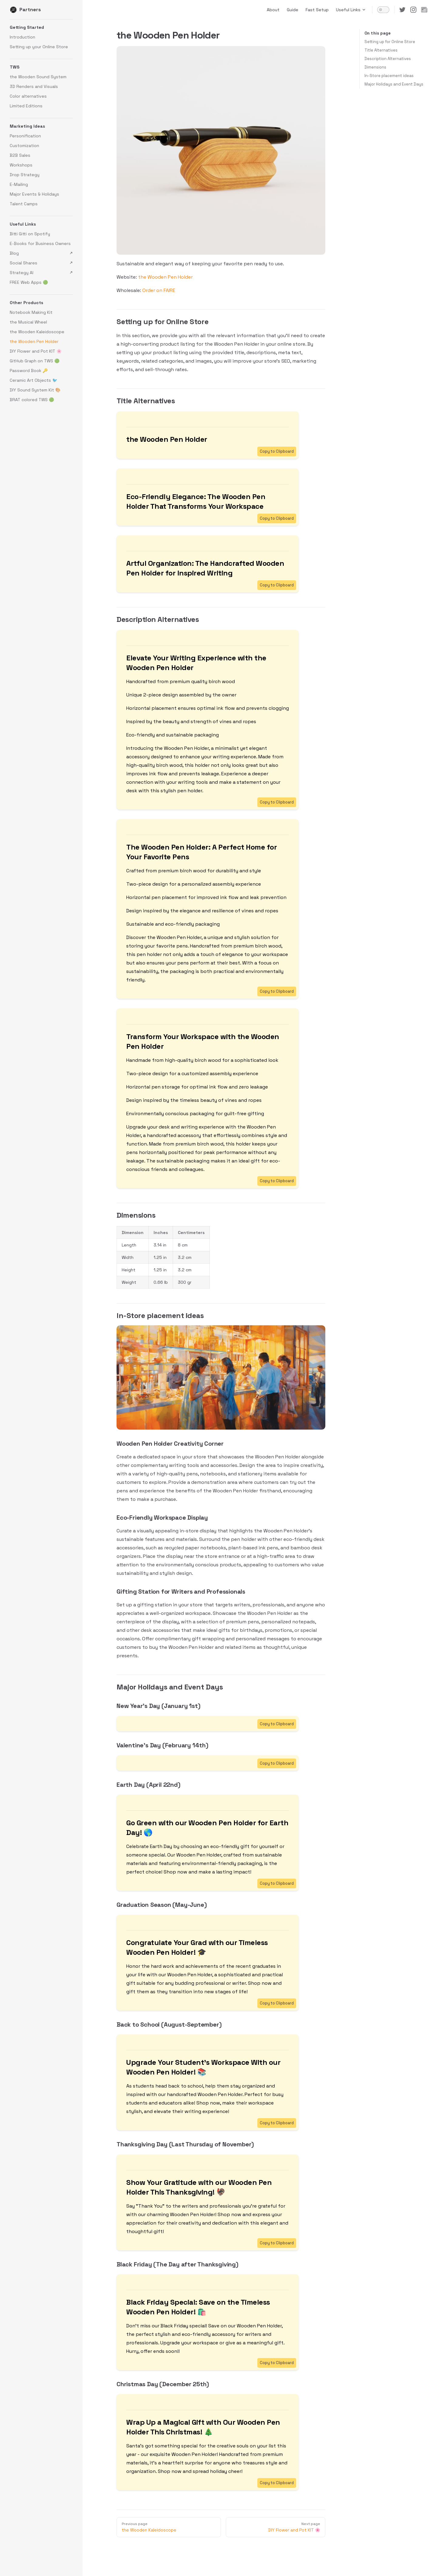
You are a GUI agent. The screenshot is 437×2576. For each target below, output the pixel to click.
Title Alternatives (381, 50)
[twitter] (402, 9)
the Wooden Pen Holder (165, 277)
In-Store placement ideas (389, 75)
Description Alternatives (387, 58)
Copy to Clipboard (277, 451)
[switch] (383, 9)
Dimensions (375, 67)
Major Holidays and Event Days (393, 84)
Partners (25, 9)
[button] (41, 27)
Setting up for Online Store (389, 41)
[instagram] (413, 9)
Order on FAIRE (158, 290)
